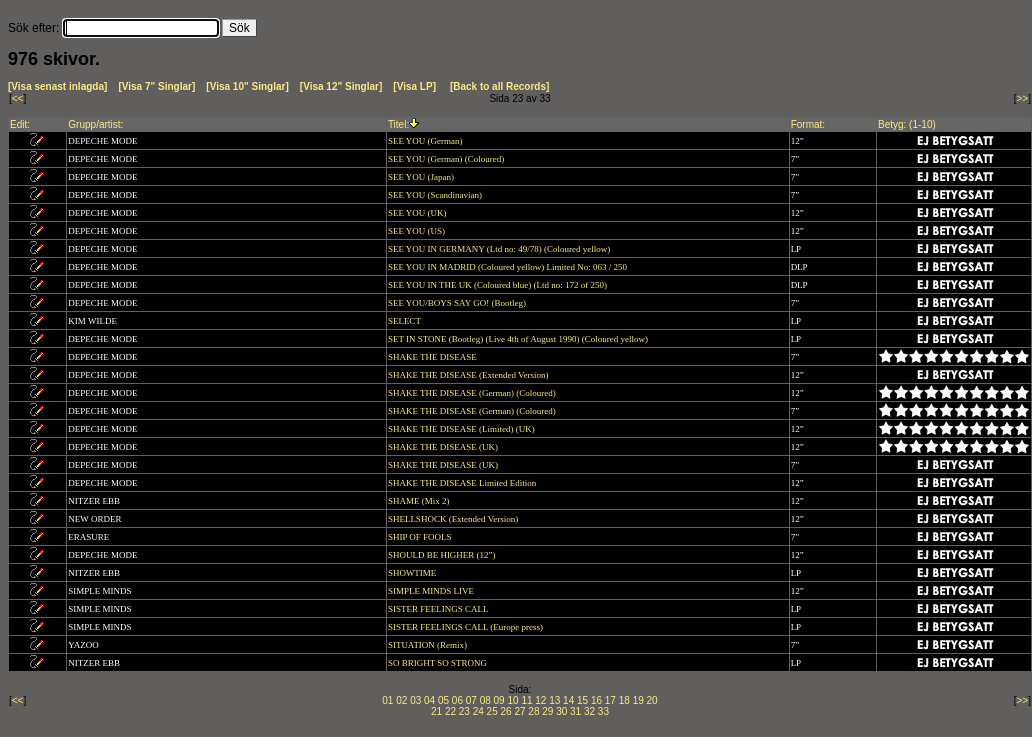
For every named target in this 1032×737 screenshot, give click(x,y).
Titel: (398, 124)
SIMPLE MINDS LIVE (432, 591)
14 (568, 700)
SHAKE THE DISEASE (433, 357)
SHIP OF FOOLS (421, 537)
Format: (808, 124)
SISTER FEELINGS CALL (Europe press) (466, 627)
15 (582, 700)
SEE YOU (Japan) (422, 177)
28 (533, 711)
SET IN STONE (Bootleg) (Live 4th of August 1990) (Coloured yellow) (519, 339)
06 (457, 700)
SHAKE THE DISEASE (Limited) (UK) (462, 429)
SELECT (405, 321)
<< (18, 98)
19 (638, 700)
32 (589, 711)
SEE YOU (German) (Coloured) (447, 159)
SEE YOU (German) (426, 141)
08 (485, 700)
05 (443, 700)
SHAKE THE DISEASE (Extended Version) (469, 375)
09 (499, 700)
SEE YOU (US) (417, 231)
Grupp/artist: (95, 124)
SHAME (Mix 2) (420, 501)
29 (547, 711)
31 (575, 711)
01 (387, 700)
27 (519, 711)
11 (526, 700)
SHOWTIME (413, 573)
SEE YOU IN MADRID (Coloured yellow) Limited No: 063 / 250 (508, 267)
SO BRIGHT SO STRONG (438, 663)
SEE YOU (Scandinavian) (436, 195)
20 (652, 700)
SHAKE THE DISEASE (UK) (444, 447)
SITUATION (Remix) (429, 645)
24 (478, 711)
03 (415, 700)
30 (561, 711)
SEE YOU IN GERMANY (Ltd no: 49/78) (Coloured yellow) (500, 249)
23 (464, 711)
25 (492, 711)
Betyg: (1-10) (907, 124)
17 (610, 700)
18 (624, 700)
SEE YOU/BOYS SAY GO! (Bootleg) (458, 303)
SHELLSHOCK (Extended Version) (454, 519)
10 (512, 700)
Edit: (20, 124)
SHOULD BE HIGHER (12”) (443, 555)
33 (603, 711)
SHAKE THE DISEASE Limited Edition (463, 483)
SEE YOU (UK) (418, 213)
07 (471, 700)
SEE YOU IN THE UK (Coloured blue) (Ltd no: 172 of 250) (498, 285)
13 (554, 700)
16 (596, 700)
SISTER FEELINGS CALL (439, 609)
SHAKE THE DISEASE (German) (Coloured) (473, 393)
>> (1023, 98)
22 (450, 711)
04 (429, 700)
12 (540, 700)
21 (436, 711)
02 (401, 700)
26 (506, 711)
